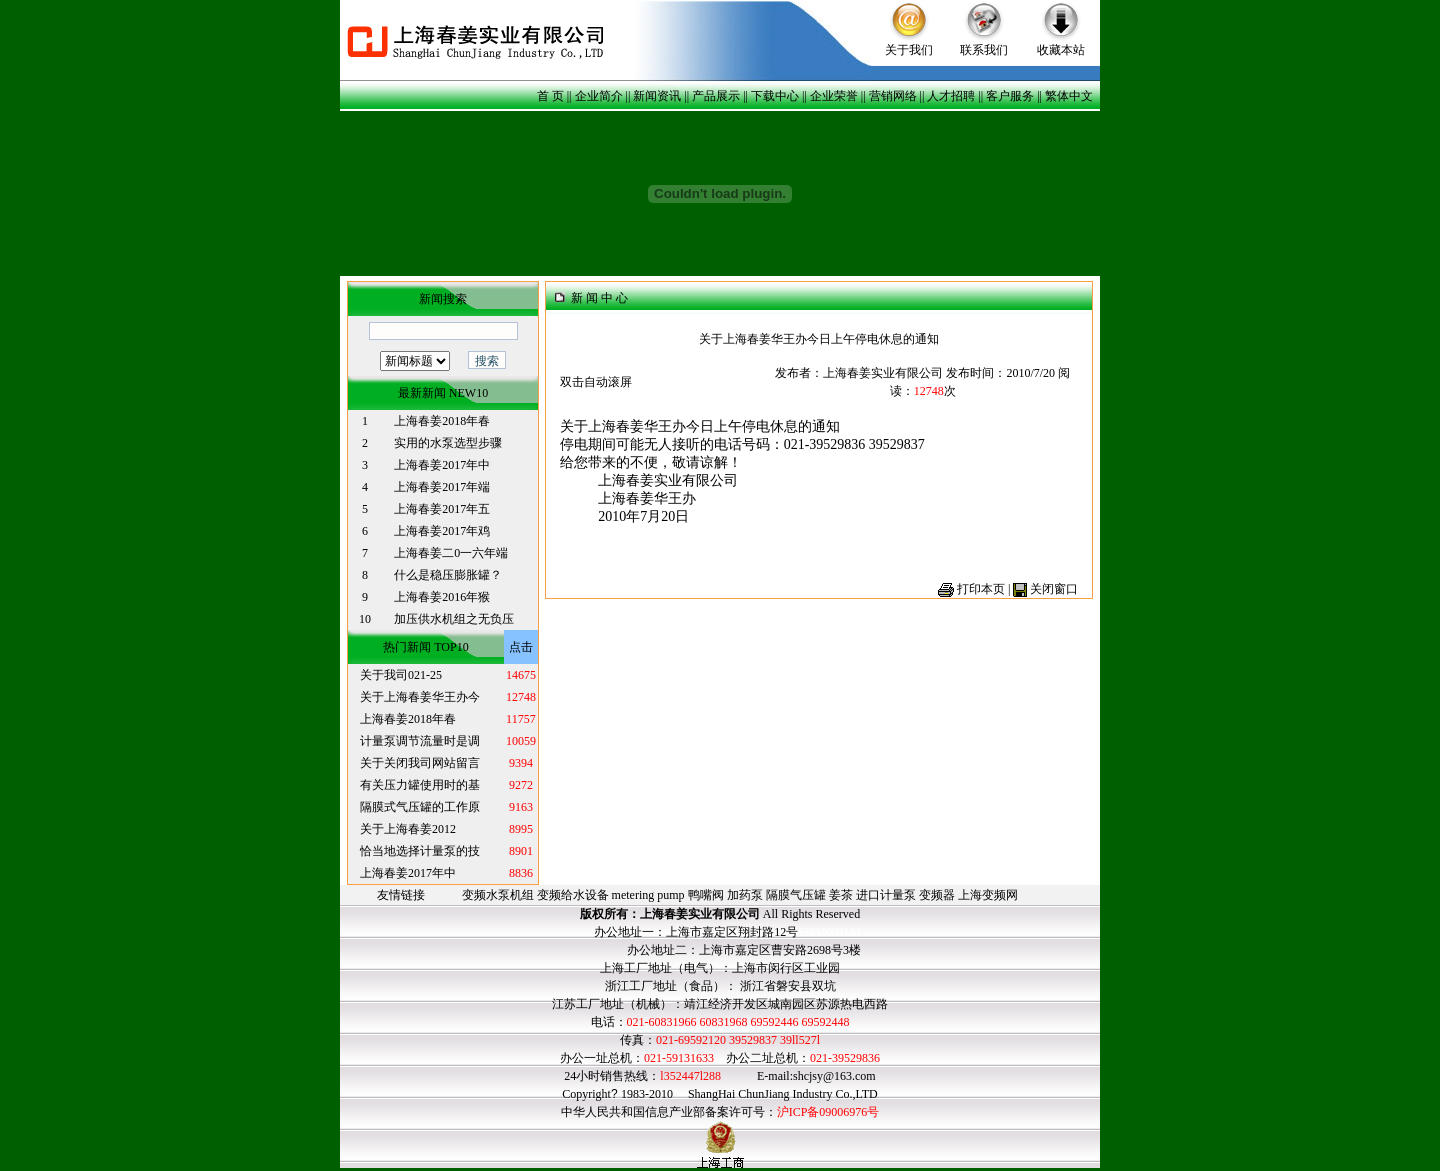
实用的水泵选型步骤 (448, 443)
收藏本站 (1061, 50)
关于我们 (909, 50)
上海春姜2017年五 (442, 509)
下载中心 (775, 96)
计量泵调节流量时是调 (420, 741)
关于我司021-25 (401, 675)
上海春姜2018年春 (442, 421)
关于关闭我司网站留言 (420, 763)
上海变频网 (988, 895)
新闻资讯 (657, 96)
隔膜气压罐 (796, 895)
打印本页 (981, 589)
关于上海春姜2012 (408, 829)
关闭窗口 (1054, 589)
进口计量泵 (886, 895)
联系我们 (984, 50)
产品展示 (716, 96)
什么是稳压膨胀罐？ (448, 575)
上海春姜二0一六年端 (451, 553)
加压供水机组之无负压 (454, 619)
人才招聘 (951, 96)
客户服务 (1010, 96)
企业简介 (599, 96)
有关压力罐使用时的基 (420, 785)
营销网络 (893, 96)
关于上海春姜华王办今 (420, 697)
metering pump (648, 895)
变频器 (937, 895)
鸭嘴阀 (706, 895)
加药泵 (745, 895)
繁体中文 (1069, 96)
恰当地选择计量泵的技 (420, 851)
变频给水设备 (573, 895)
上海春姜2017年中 (442, 465)
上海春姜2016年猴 (442, 597)
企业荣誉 (834, 96)
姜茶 (841, 895)
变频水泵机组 (498, 895)
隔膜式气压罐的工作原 (420, 807)
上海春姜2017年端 (442, 487)
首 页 (550, 96)
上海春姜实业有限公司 (700, 914)
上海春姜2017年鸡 (442, 531)
